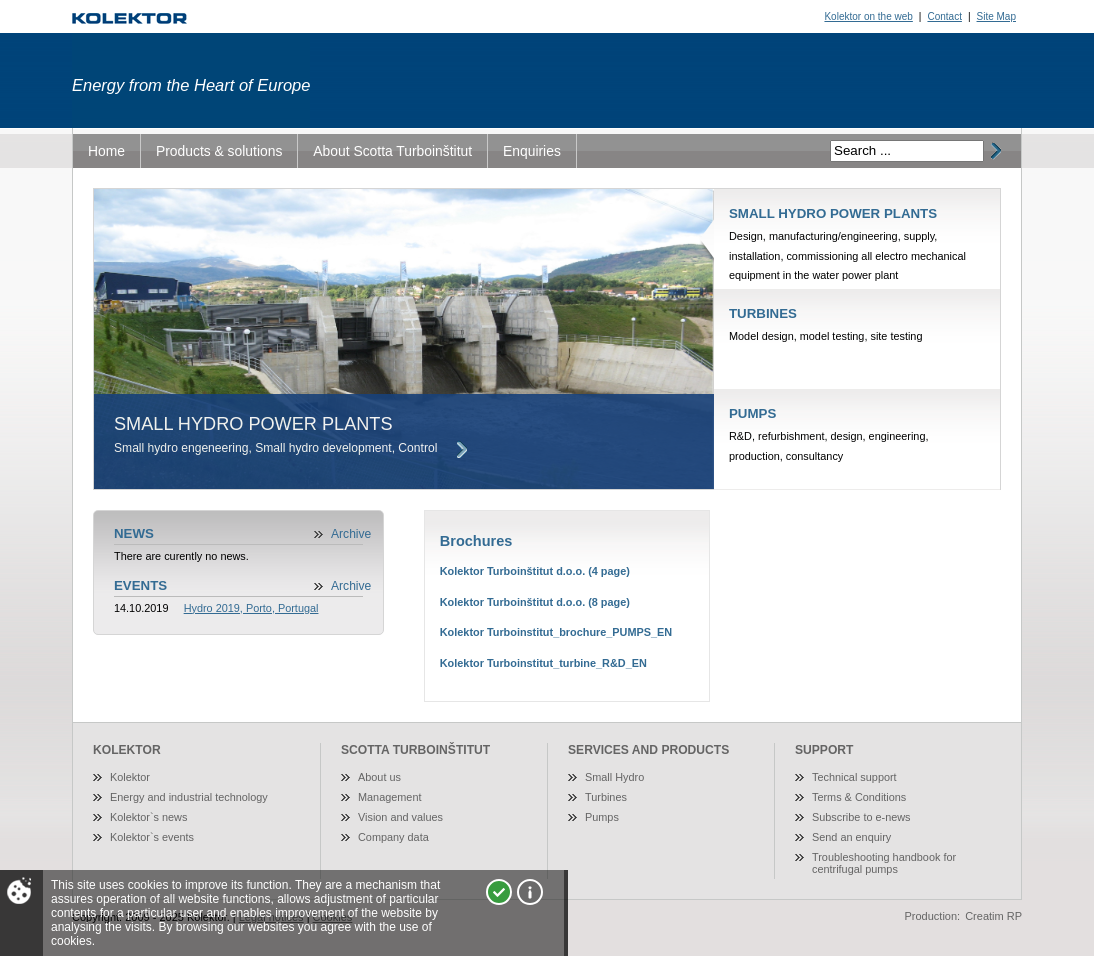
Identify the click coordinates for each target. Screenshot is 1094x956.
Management (389, 797)
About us (379, 777)
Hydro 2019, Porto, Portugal (251, 608)
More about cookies (530, 892)
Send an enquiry (851, 837)
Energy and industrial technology (189, 797)
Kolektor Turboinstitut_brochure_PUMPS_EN (556, 632)
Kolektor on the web (868, 16)
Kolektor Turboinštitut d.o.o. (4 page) (535, 571)
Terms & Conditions (859, 797)
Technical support (854, 777)
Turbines (606, 797)
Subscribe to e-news (861, 817)
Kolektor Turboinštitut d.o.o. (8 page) (535, 602)
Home (106, 151)
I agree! (499, 892)
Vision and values (400, 817)
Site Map (996, 16)
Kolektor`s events (152, 837)
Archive (351, 534)
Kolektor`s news (148, 817)
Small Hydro (614, 777)
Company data (393, 837)
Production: (933, 916)
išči (993, 151)
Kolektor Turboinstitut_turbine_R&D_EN (543, 663)
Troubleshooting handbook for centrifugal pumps (884, 863)
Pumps (602, 817)
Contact (944, 16)
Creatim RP (993, 916)
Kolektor (130, 777)
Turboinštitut (129, 18)
